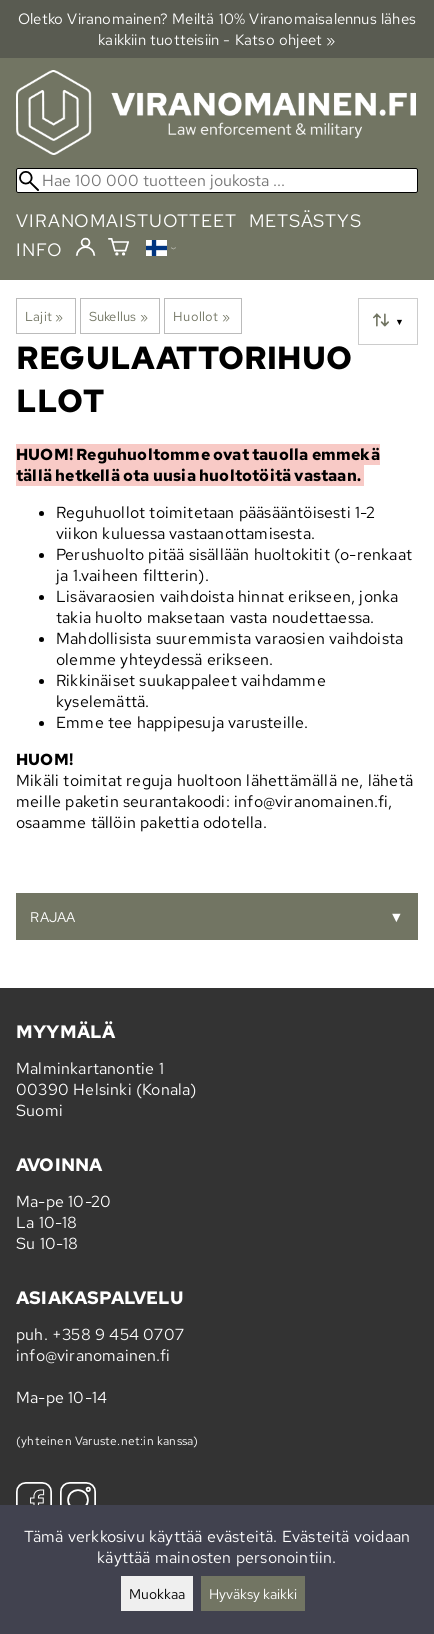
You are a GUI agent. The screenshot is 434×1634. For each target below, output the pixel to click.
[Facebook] (34, 1502)
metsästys (305, 220)
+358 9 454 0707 (118, 1334)
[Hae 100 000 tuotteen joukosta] (217, 180)
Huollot (201, 316)
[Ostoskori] (118, 249)
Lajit (44, 316)
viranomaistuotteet (126, 220)
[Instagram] (78, 1502)
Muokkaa (157, 1593)
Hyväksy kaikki (253, 1593)
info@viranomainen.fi (93, 1355)
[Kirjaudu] (85, 248)
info (39, 249)
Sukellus (118, 316)
